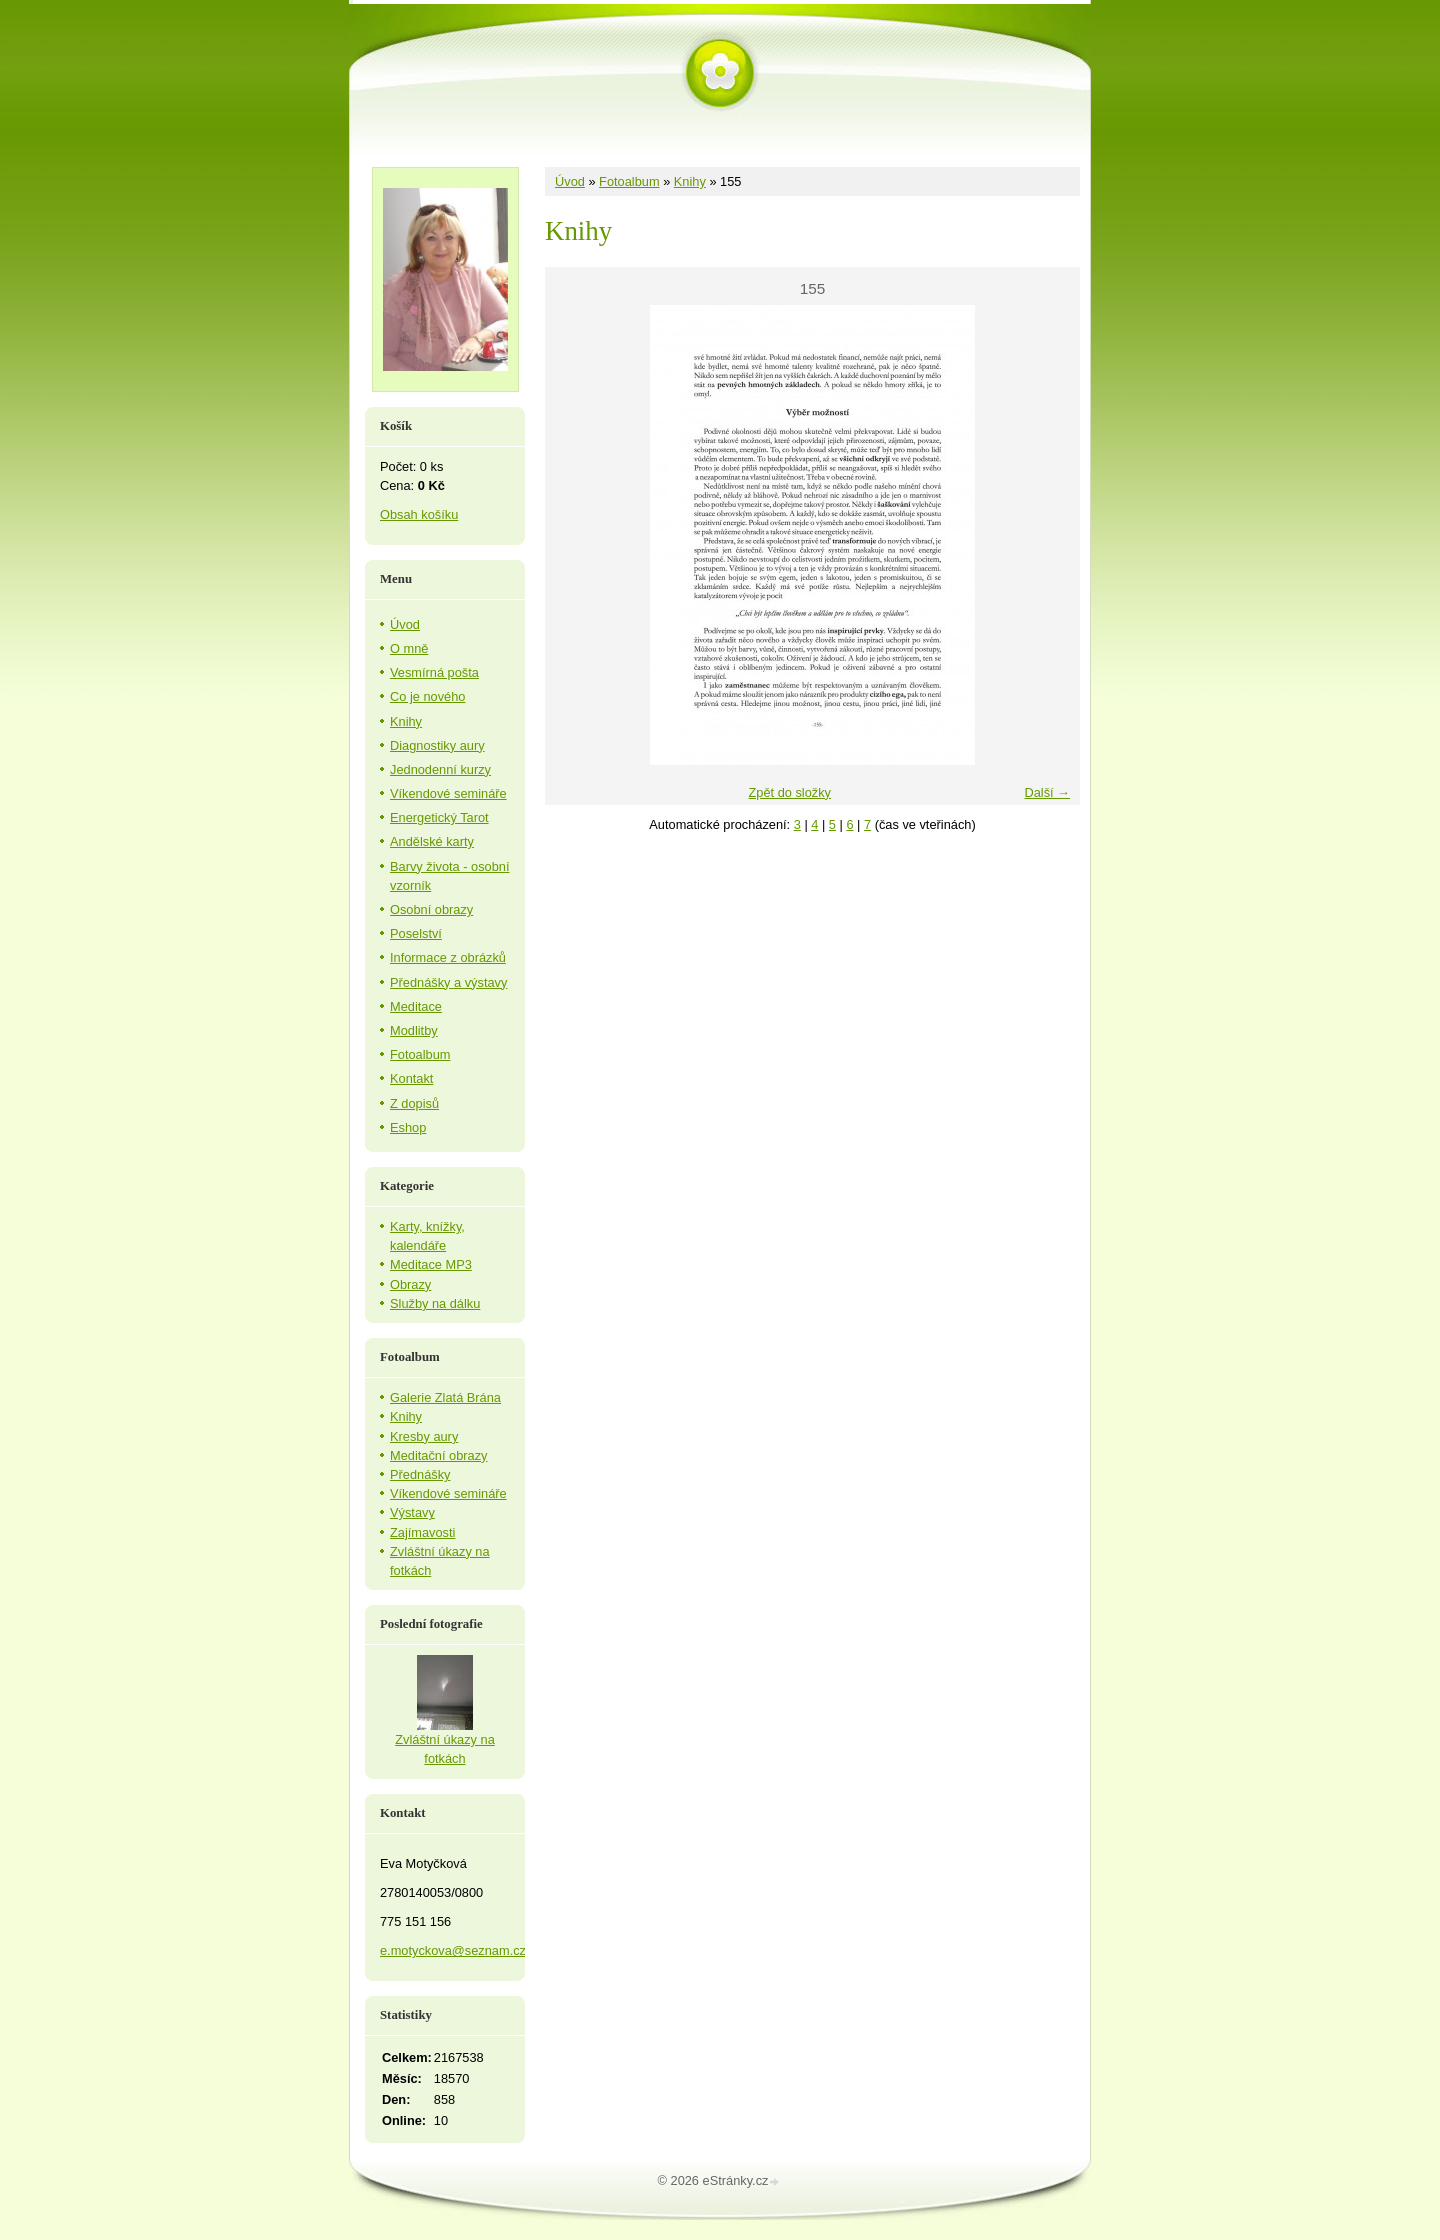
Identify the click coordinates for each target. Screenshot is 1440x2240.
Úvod (570, 181)
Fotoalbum (629, 181)
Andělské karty (432, 841)
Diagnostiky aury (437, 745)
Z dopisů (414, 1103)
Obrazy (410, 1284)
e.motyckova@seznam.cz (453, 1950)
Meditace (416, 1006)
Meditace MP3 (431, 1264)
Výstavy (412, 1512)
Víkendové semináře (448, 793)
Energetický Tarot (439, 817)
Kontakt (411, 1078)
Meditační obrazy (438, 1455)
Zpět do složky (789, 792)
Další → (1047, 792)
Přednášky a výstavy (448, 982)
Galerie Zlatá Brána (445, 1397)
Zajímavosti (422, 1532)
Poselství (416, 933)
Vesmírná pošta (434, 672)
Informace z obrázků (448, 957)
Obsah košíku (419, 514)
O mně (409, 648)
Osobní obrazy (431, 909)
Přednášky (420, 1474)
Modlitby (414, 1030)
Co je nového (427, 696)
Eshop (408, 1127)
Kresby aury (424, 1436)
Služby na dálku (435, 1303)
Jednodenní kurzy (440, 769)
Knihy (690, 181)
